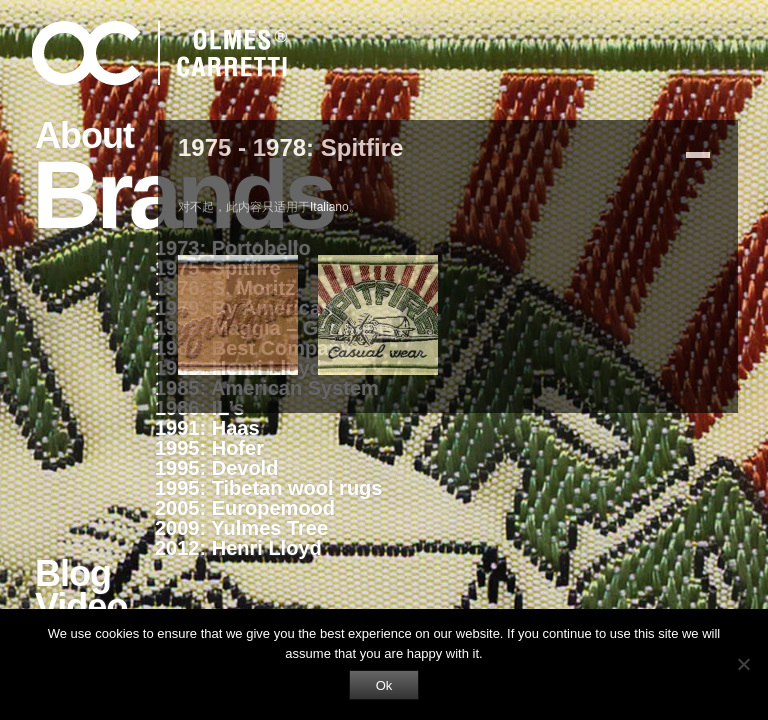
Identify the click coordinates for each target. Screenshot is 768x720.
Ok (384, 685)
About (84, 135)
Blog (73, 573)
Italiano (329, 207)
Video (81, 606)
